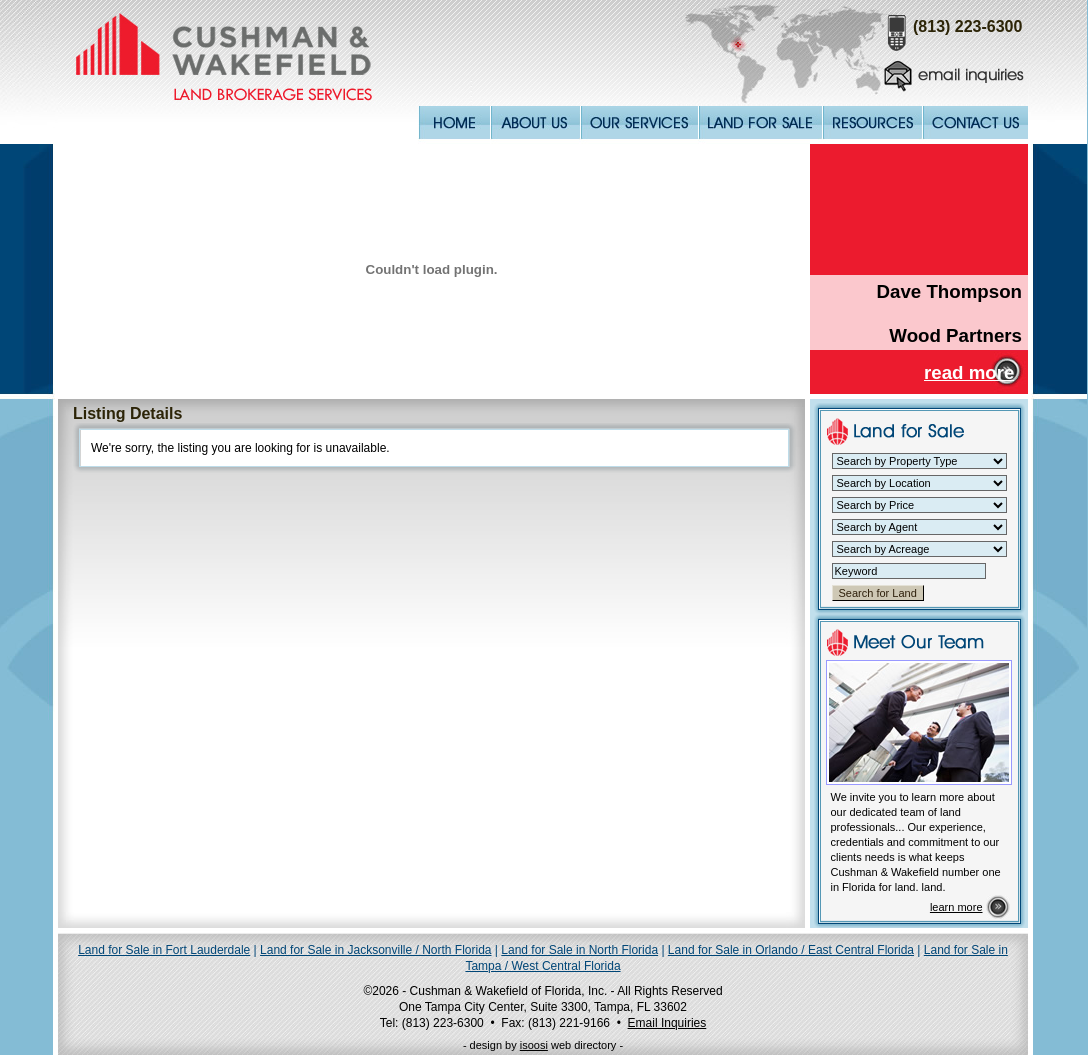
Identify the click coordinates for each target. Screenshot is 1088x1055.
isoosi (534, 1045)
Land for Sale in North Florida (579, 950)
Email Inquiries (667, 1023)
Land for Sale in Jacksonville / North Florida (375, 950)
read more (969, 372)
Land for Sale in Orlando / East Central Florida (791, 950)
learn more (956, 907)
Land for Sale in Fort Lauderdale (164, 950)
